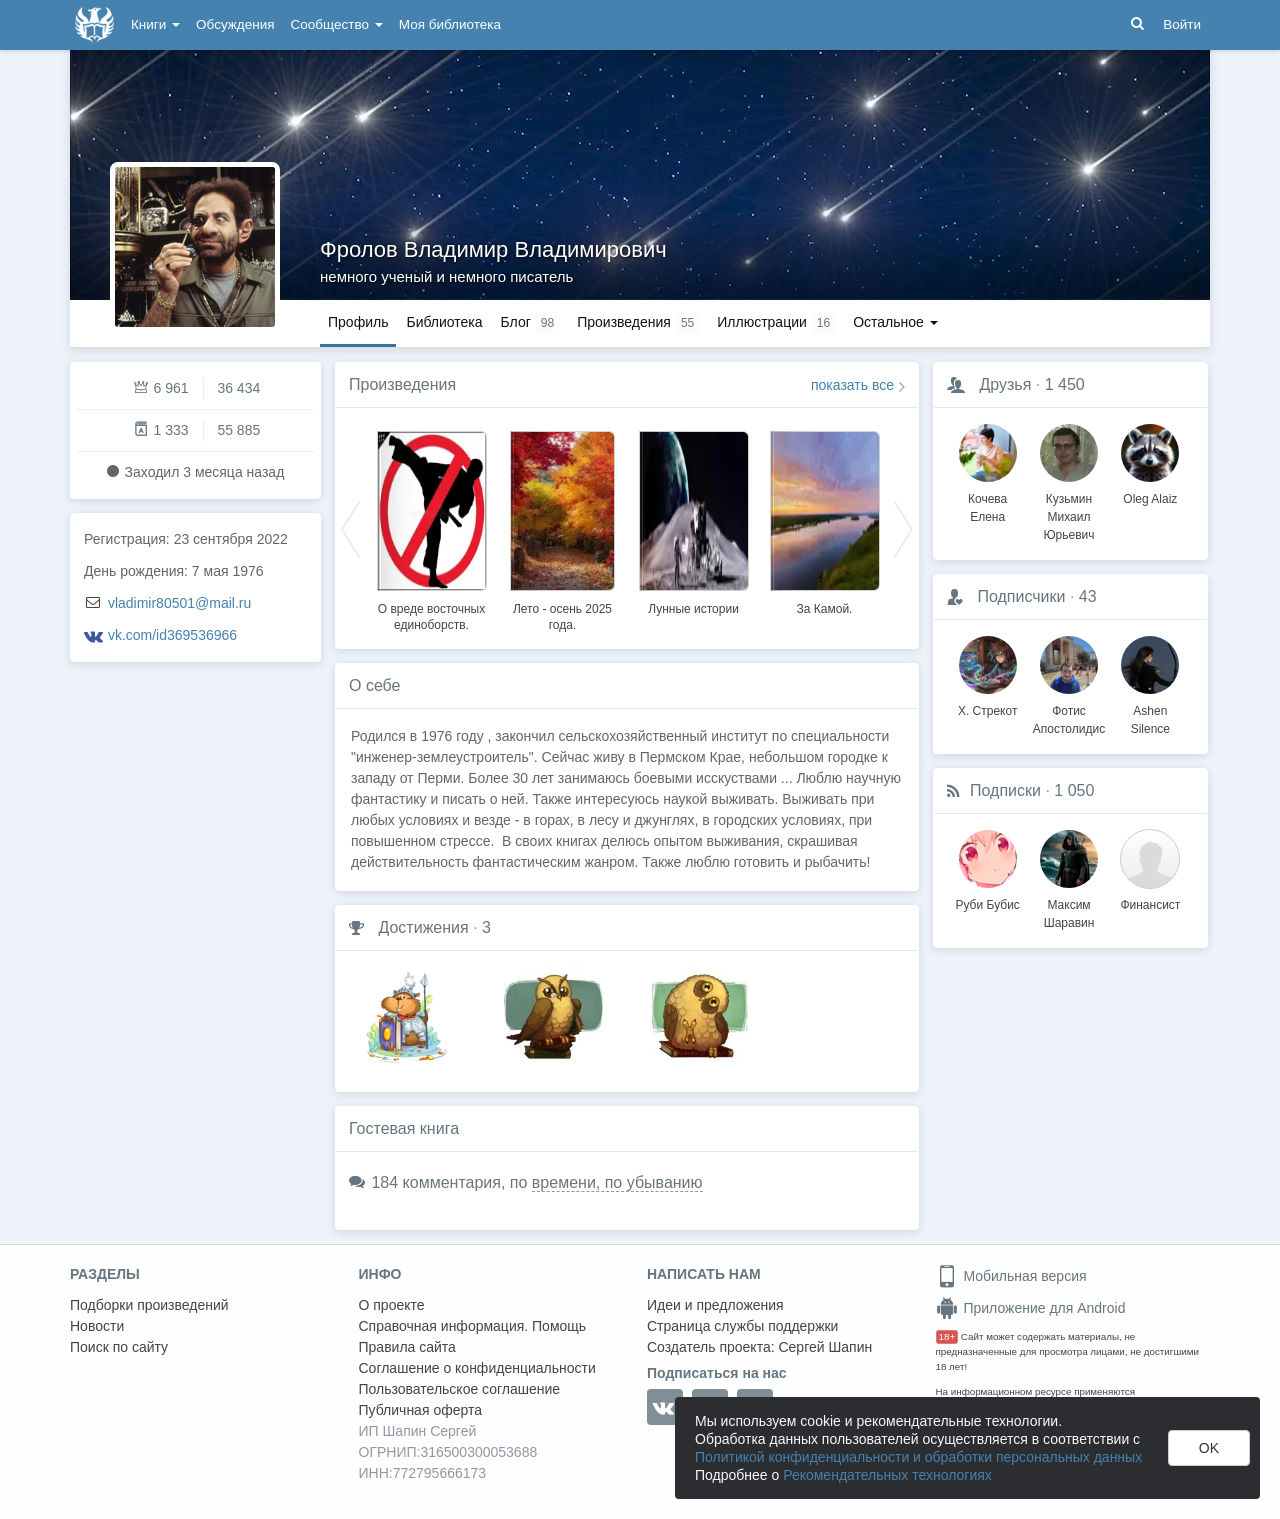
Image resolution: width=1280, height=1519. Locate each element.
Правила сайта (407, 1347)
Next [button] (903, 528)
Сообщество (337, 24)
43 (1088, 596)
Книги (155, 24)
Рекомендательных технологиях (887, 1475)
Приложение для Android (1031, 1308)
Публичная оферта (421, 1410)
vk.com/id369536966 (172, 635)
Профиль (358, 322)
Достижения (423, 927)
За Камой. (825, 609)
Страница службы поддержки (742, 1326)
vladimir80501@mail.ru (179, 603)
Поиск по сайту (119, 1347)
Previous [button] (351, 528)
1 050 (1074, 790)
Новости (97, 1326)
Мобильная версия (1011, 1276)
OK (1209, 1448)
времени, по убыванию (617, 1182)
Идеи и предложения (715, 1305)
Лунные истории (693, 609)
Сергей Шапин (825, 1347)
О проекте (392, 1305)
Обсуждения (235, 24)
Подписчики (1021, 596)
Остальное (895, 322)
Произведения (402, 384)
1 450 (1065, 384)
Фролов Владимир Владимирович (493, 249)
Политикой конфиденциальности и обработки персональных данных (918, 1457)
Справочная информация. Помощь (473, 1326)
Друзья (1005, 384)
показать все (852, 385)
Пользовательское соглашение (460, 1389)
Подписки (1005, 790)
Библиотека (444, 322)
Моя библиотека (450, 24)
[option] (431, 528)
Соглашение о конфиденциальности (477, 1368)
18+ (947, 1336)
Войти (1182, 24)
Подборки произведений (149, 1305)
